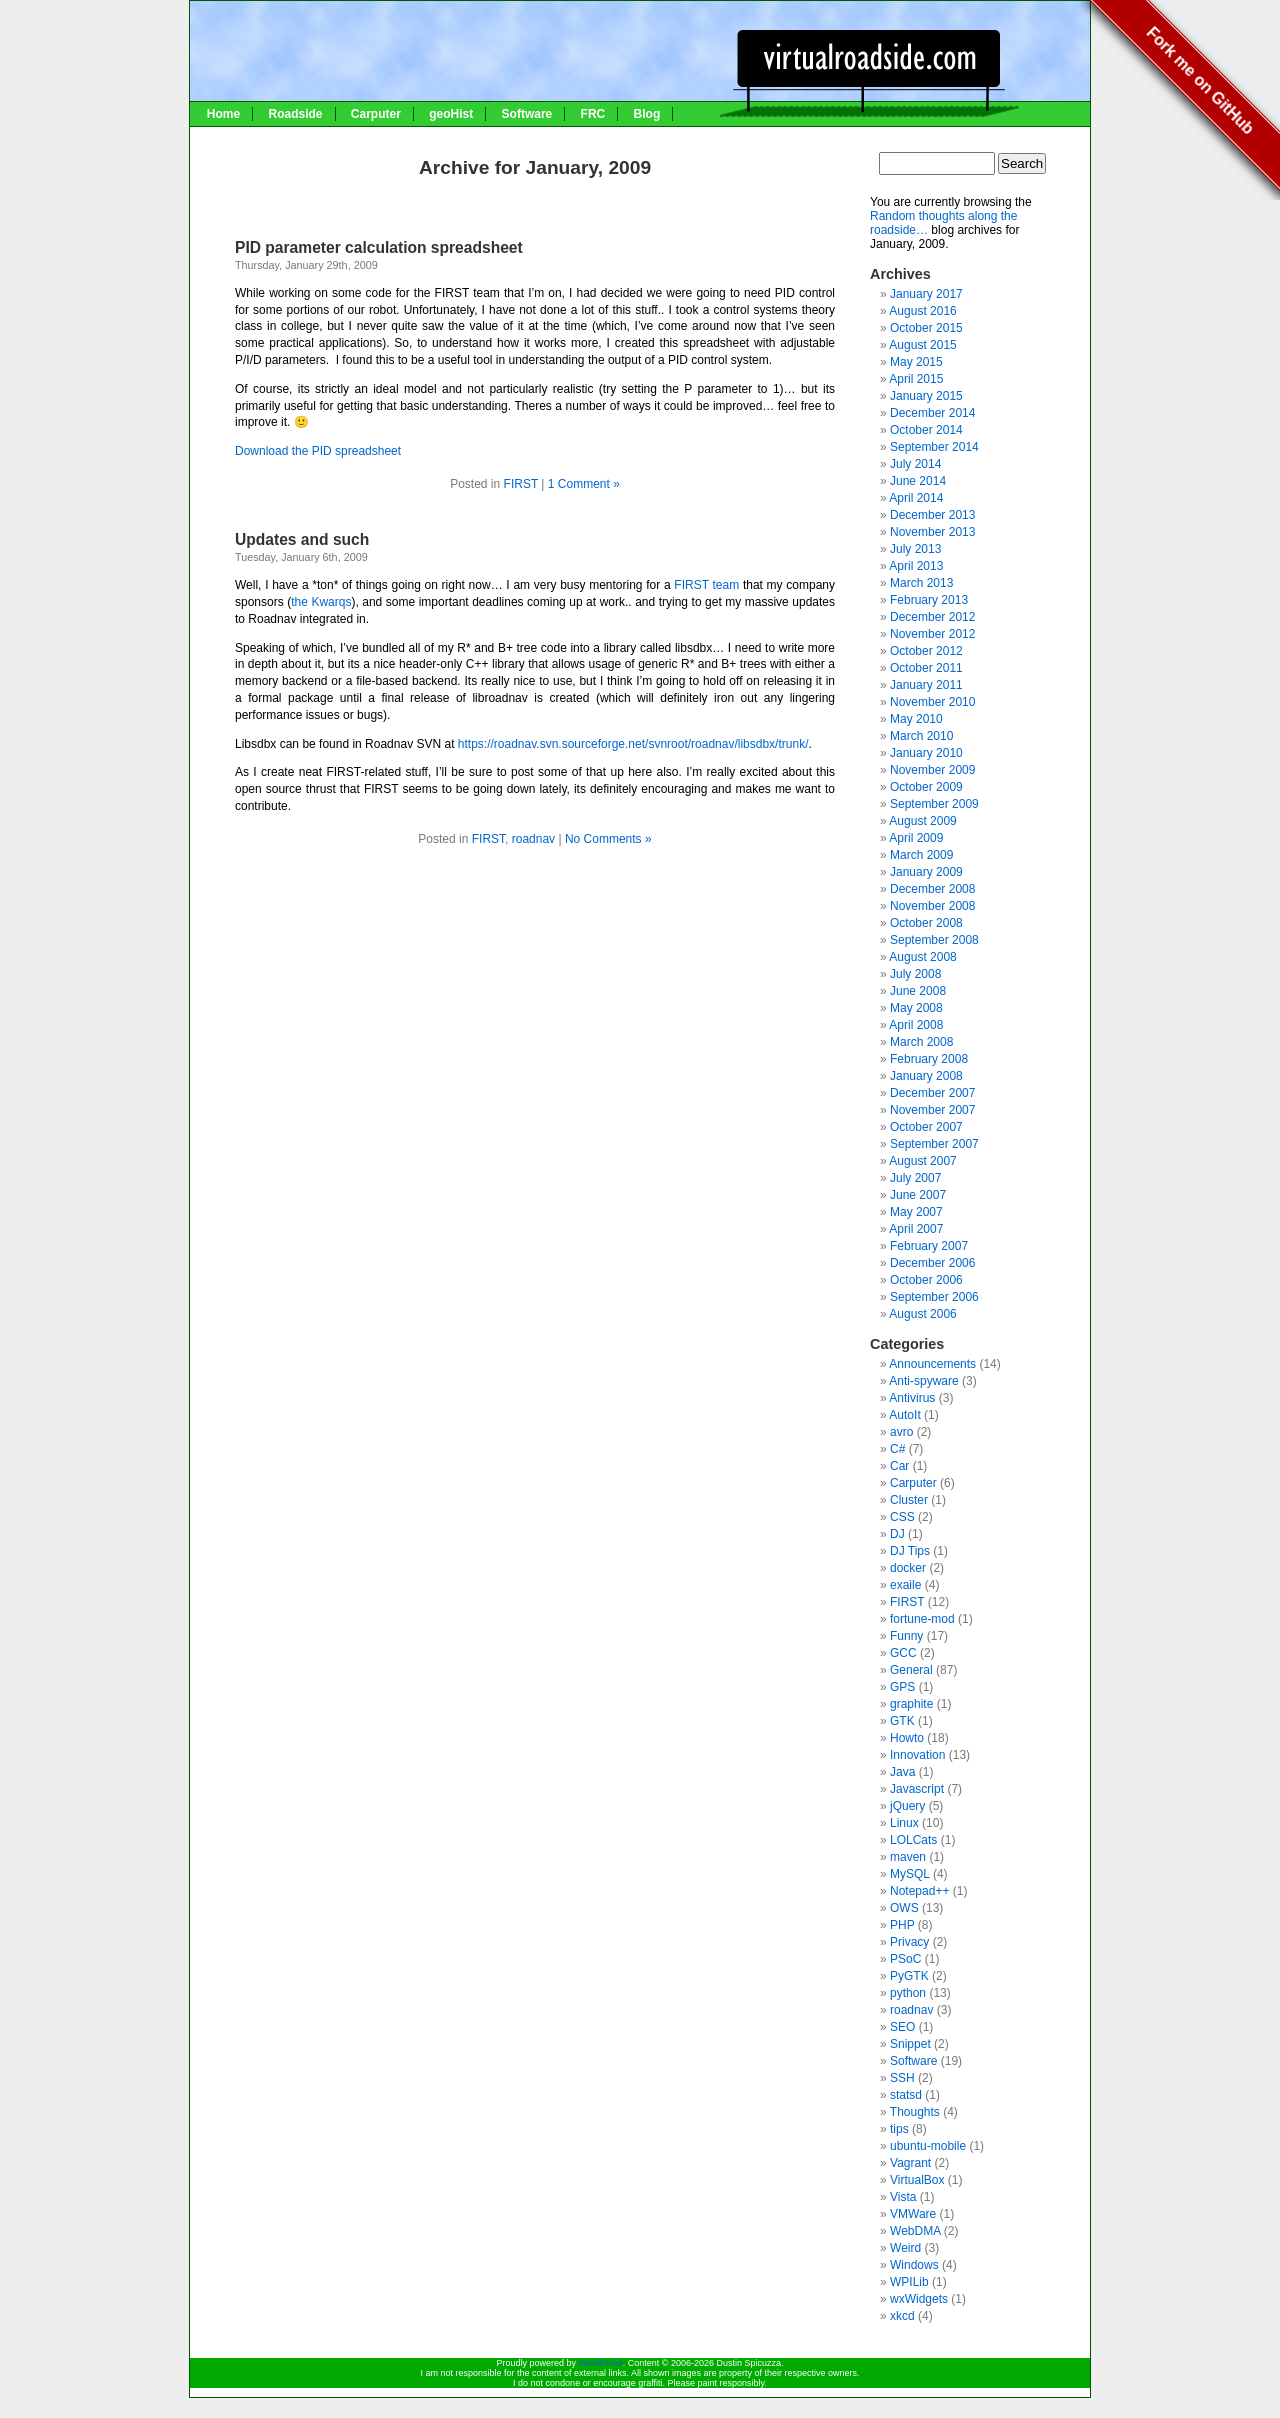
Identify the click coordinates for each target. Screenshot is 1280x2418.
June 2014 (918, 481)
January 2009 (926, 872)
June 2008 (918, 991)
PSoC (905, 1959)
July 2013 (915, 549)
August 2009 (922, 821)
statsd (906, 2095)
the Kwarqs (321, 602)
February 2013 (929, 600)
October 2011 (926, 668)
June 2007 (918, 1195)
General (911, 1670)
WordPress (600, 2363)
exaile (905, 1585)
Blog (647, 114)
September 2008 (934, 940)
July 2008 (915, 974)
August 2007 (922, 1161)
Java (902, 1772)
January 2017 (926, 294)
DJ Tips (910, 1551)
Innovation (917, 1755)
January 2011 (926, 685)
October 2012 (926, 651)
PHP (902, 1925)
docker (908, 1568)
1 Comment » (584, 484)
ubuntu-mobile (928, 2146)
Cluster (909, 1500)
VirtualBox (917, 2180)
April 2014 (916, 498)
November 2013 (932, 532)
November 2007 (932, 1110)
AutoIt (904, 1415)
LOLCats (913, 1840)
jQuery (907, 1806)
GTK (902, 1721)
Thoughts (915, 2112)
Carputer (376, 114)
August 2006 (922, 1314)
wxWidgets (919, 2299)
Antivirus (912, 1398)
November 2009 (932, 770)
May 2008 (916, 1008)
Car (899, 1466)
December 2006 (932, 1263)
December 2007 (932, 1093)
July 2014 (915, 464)
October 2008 (926, 923)
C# (897, 1449)
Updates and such (302, 539)
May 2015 (916, 362)
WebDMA (915, 2231)
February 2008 (929, 1059)
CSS (902, 1517)
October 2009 (926, 787)
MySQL (910, 1874)
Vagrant (910, 2163)
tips (899, 2129)
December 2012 (932, 617)
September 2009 (934, 804)
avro (901, 1432)
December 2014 (932, 413)
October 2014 (926, 430)
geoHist (451, 114)
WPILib (909, 2282)
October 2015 (926, 328)
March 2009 (921, 855)
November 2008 (932, 906)
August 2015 (922, 345)
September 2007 (934, 1144)
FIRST (521, 484)
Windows (914, 2265)
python (908, 1993)
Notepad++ (919, 1891)
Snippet (910, 2044)
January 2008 (926, 1076)
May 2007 (916, 1212)
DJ (897, 1534)
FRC (593, 114)
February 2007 (929, 1246)
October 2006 (926, 1280)
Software (527, 114)
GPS (902, 1687)
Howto (907, 1738)
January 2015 (926, 396)
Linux (904, 1823)
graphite (911, 1704)
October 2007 (926, 1127)
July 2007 (915, 1178)
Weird (905, 2248)
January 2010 (926, 753)
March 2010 (921, 736)
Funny (906, 1636)
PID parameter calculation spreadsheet (379, 247)
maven (908, 1857)
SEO (902, 2027)
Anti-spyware (923, 1381)
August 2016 (922, 311)
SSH (902, 2078)
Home (223, 114)
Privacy (909, 1942)
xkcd (902, 2316)
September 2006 (934, 1297)
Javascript (917, 1789)
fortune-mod (922, 1619)
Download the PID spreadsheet (318, 451)
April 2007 (916, 1229)
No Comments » (608, 839)
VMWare (913, 2214)
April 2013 (916, 566)
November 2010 (932, 702)
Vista (903, 2197)
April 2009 (916, 838)
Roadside (295, 114)
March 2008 (921, 1042)
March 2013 (921, 583)
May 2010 (916, 719)
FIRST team (706, 585)
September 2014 (934, 447)
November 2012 (932, 634)
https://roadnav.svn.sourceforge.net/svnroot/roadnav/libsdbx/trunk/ (633, 744)
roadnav (533, 839)
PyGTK (909, 1976)
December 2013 (932, 515)
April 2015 (916, 379)
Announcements (932, 1364)
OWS (904, 1908)
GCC (903, 1653)
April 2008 (916, 1025)
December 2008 (932, 889)
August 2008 (922, 957)
